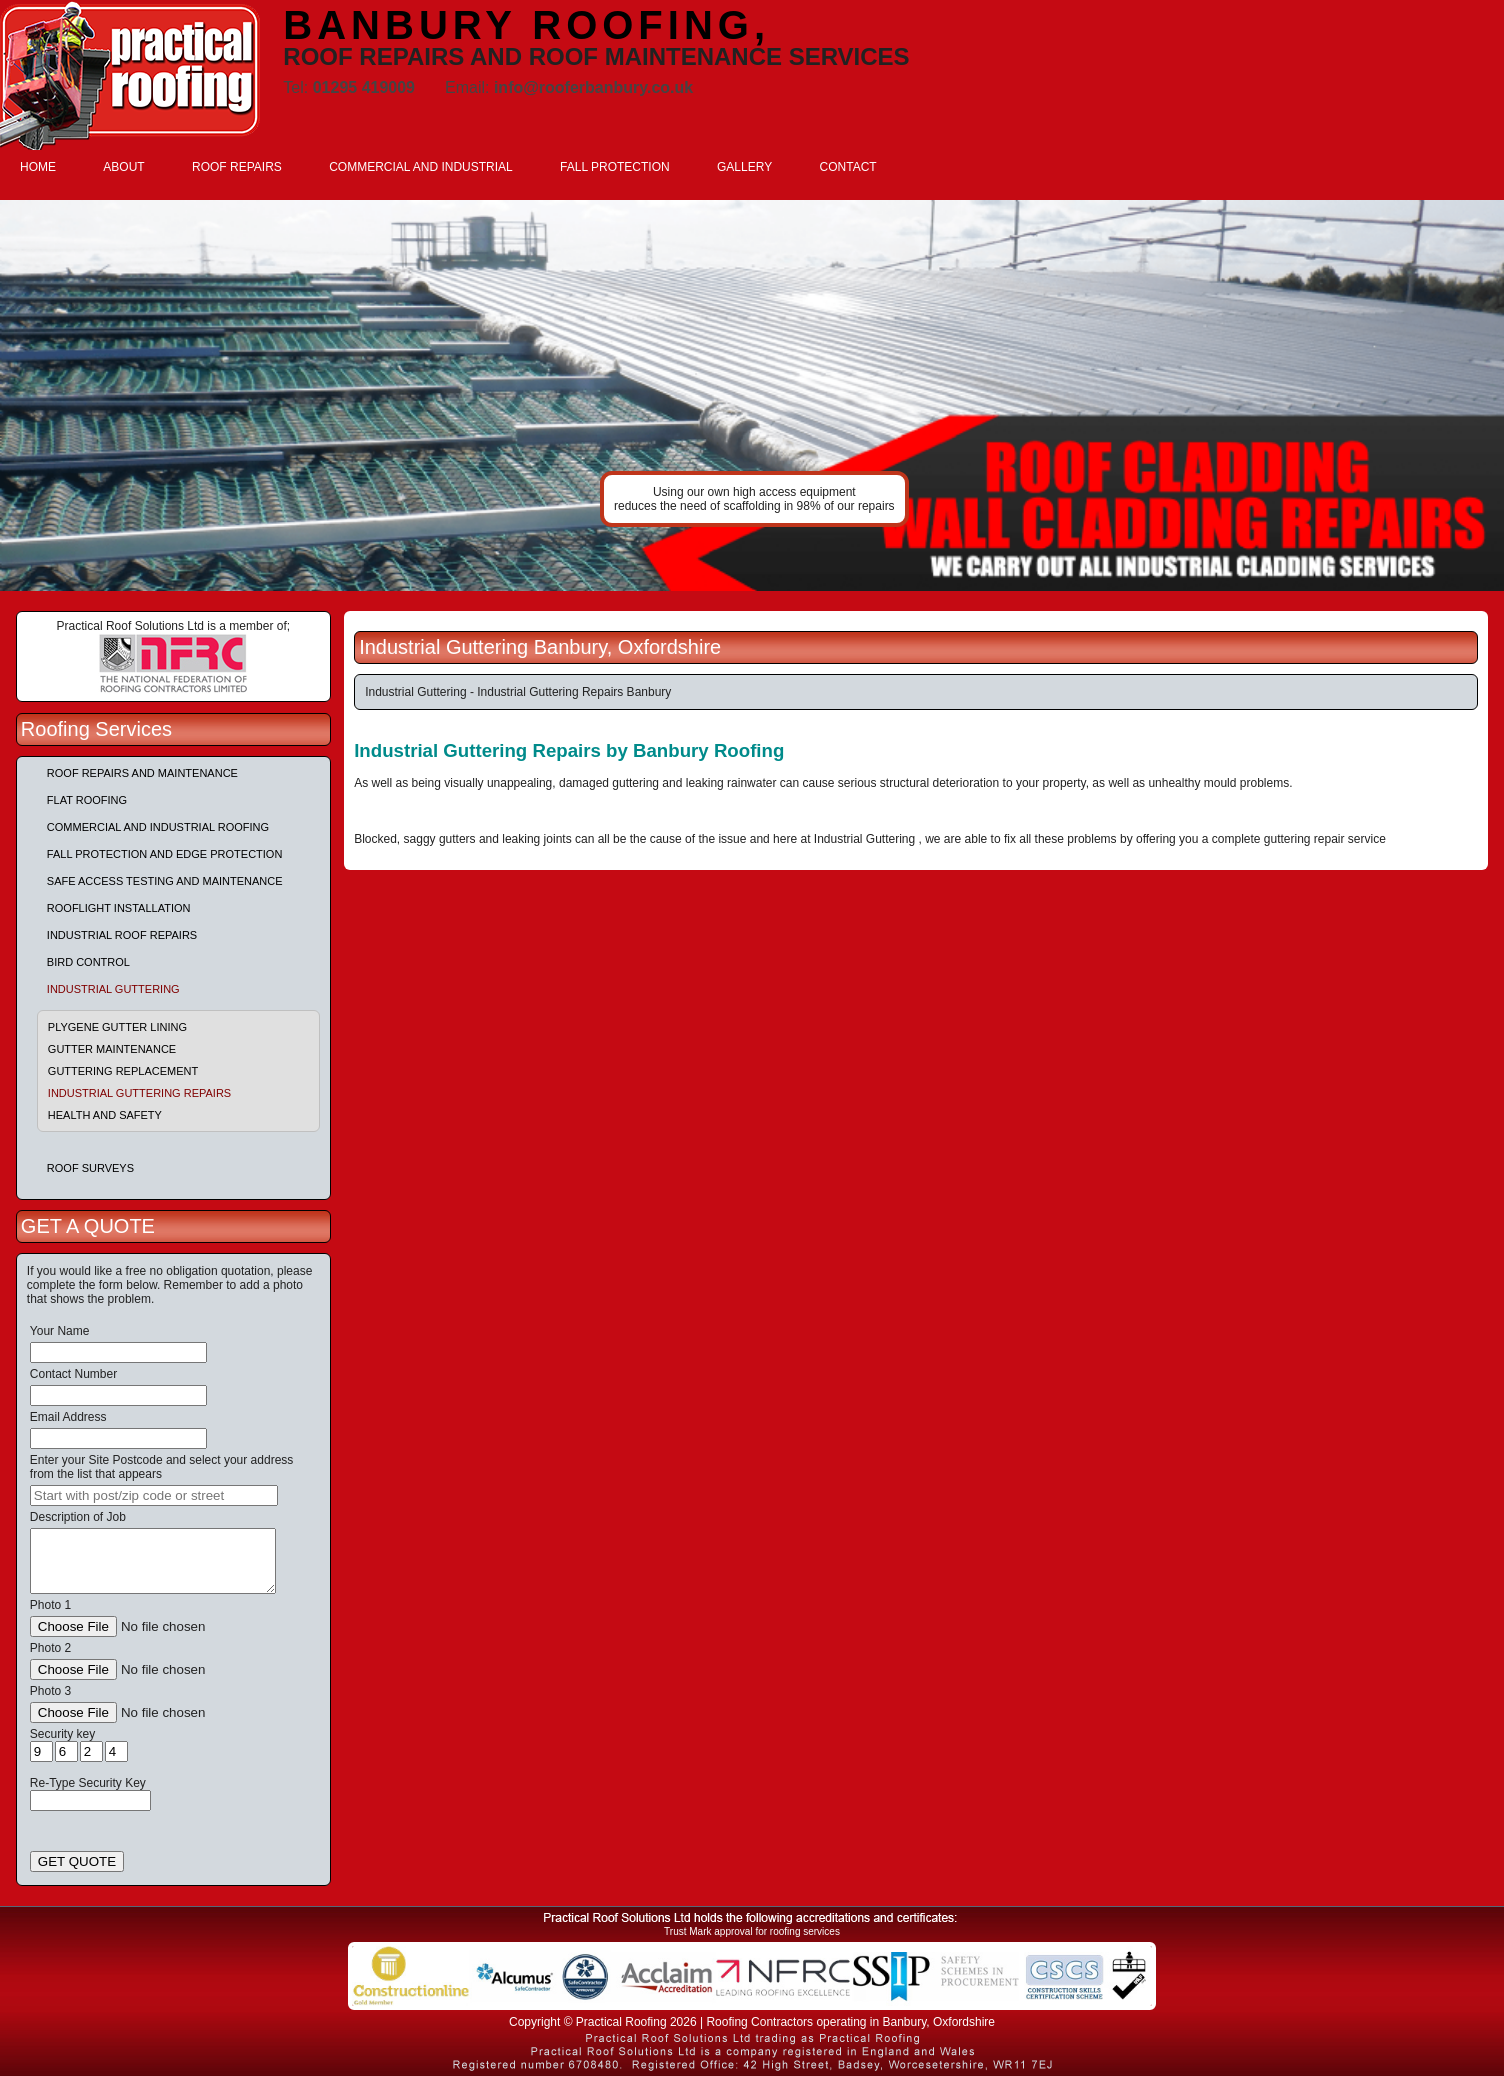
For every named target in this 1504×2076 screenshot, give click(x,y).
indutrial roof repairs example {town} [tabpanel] (752, 395)
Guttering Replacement (123, 1071)
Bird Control (88, 962)
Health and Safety (105, 1115)
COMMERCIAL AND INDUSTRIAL (421, 167)
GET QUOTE (77, 1861)
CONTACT (848, 167)
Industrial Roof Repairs (122, 935)
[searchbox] (154, 1495)
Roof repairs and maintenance (142, 773)
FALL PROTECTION (615, 167)
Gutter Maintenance (112, 1049)
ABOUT (123, 167)
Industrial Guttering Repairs (139, 1093)
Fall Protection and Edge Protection (165, 854)
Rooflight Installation (119, 908)
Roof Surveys (90, 1168)
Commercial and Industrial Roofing (158, 827)
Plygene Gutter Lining (117, 1027)
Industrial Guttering (113, 989)
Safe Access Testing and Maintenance (165, 881)
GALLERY (744, 167)
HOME (38, 167)
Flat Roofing (87, 800)
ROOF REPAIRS (237, 167)
